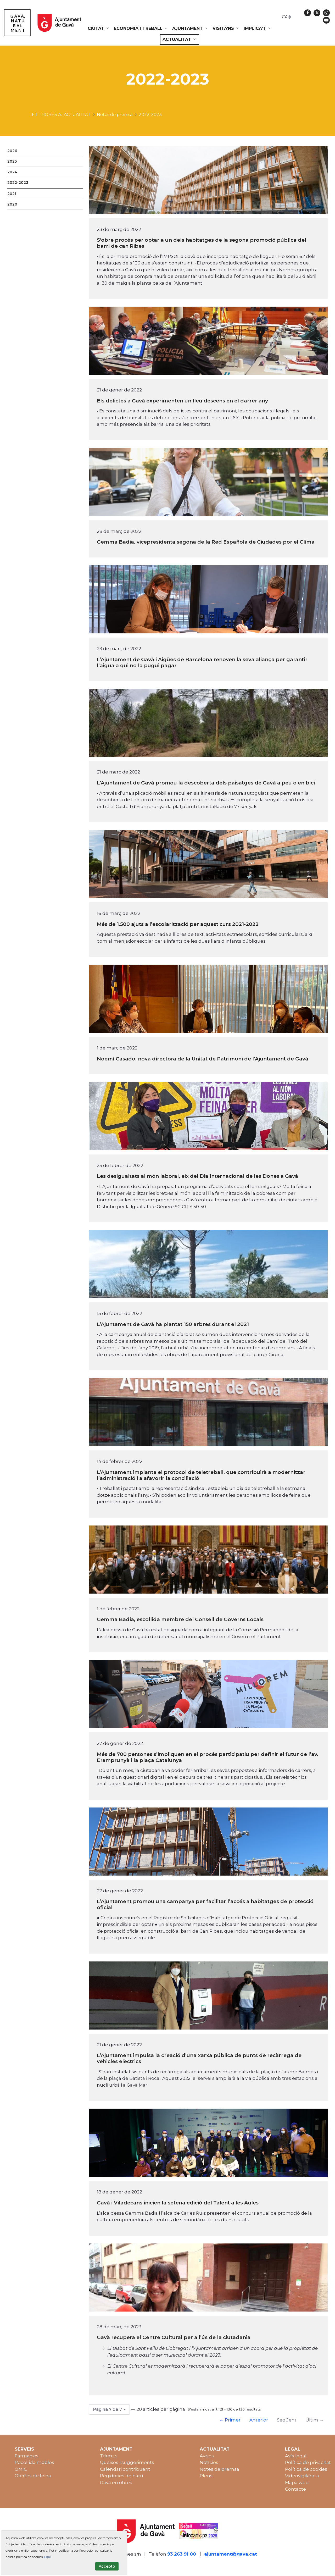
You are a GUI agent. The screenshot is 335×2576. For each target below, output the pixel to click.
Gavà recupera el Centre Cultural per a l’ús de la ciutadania (173, 2337)
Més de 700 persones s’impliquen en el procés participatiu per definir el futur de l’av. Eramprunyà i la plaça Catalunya (207, 1757)
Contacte (295, 2489)
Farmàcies (26, 2455)
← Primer (230, 2420)
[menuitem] (99, 28)
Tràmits (109, 2455)
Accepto (107, 2566)
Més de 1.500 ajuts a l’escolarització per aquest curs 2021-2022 (178, 924)
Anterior (258, 2420)
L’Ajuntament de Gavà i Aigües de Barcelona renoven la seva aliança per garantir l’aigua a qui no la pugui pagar (202, 662)
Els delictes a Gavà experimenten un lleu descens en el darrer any (182, 401)
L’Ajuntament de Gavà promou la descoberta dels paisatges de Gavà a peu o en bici (206, 783)
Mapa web (297, 2482)
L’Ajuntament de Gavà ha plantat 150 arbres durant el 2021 (173, 1324)
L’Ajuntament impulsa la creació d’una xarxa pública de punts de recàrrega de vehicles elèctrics (199, 2058)
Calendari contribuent (125, 2469)
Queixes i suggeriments (127, 2462)
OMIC (21, 2469)
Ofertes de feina (33, 2475)
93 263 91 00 (181, 2554)
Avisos (207, 2455)
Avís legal (295, 2455)
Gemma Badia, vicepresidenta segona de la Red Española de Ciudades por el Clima (206, 542)
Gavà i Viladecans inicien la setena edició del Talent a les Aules (178, 2203)
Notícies (209, 2462)
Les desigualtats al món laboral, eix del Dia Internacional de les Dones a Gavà (197, 1176)
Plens (206, 2475)
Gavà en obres (116, 2482)
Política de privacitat (308, 2462)
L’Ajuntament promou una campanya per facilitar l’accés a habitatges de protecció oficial (205, 1904)
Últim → (314, 2420)
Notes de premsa (219, 2469)
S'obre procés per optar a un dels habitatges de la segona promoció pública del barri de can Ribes (201, 243)
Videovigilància (302, 2475)
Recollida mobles (34, 2462)
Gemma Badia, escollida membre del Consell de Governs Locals (180, 1619)
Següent (287, 2420)
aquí (47, 2557)
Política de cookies (306, 2469)
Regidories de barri (121, 2475)
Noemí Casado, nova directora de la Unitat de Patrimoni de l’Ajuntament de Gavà (202, 1059)
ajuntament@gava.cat (230, 2554)
